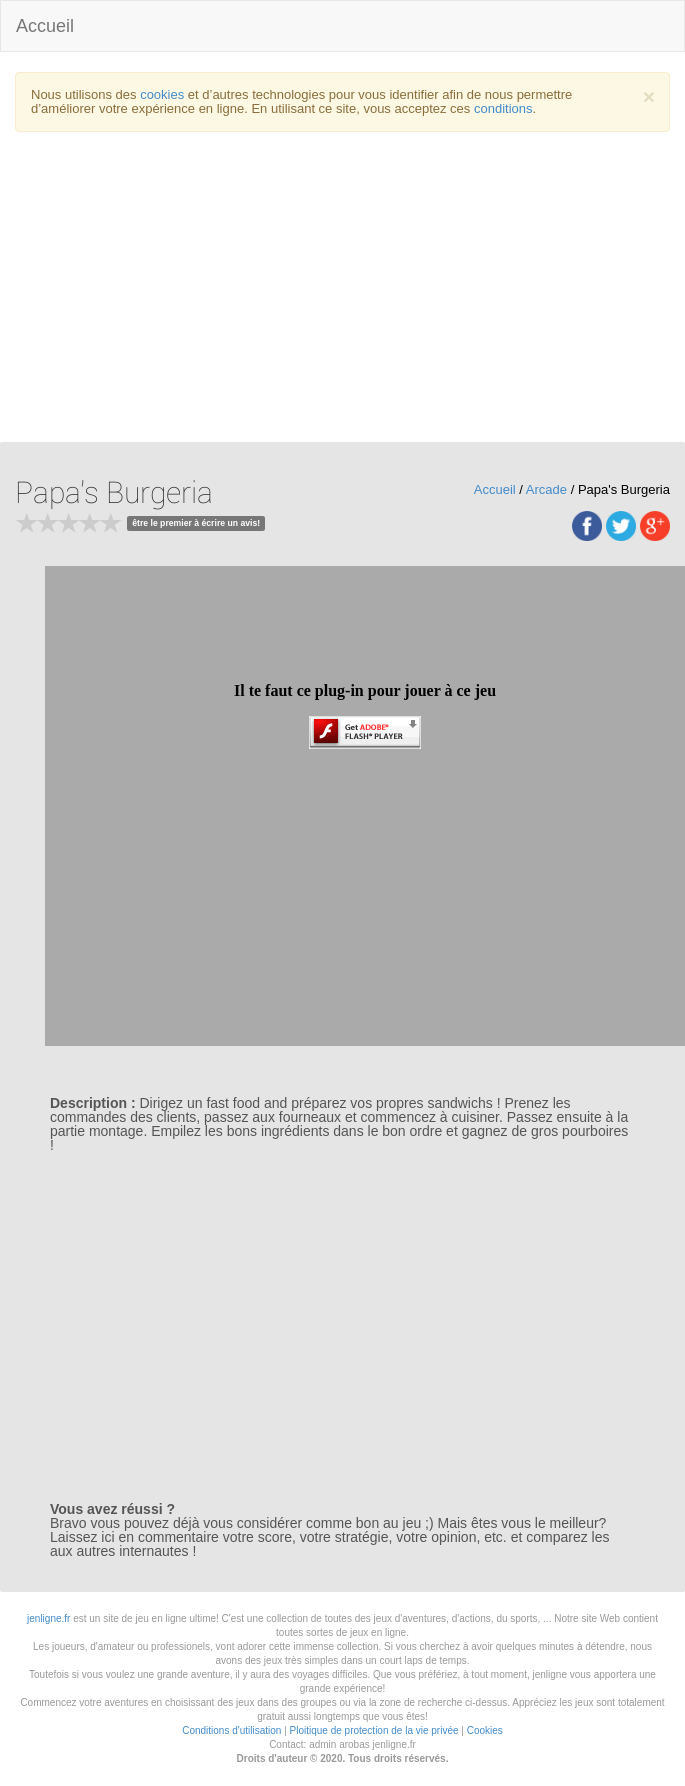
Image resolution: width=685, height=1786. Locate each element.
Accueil (45, 26)
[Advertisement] (343, 292)
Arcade (546, 489)
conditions (503, 108)
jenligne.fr (48, 1618)
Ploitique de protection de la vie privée (374, 1730)
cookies (162, 94)
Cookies (485, 1730)
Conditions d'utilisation (231, 1730)
